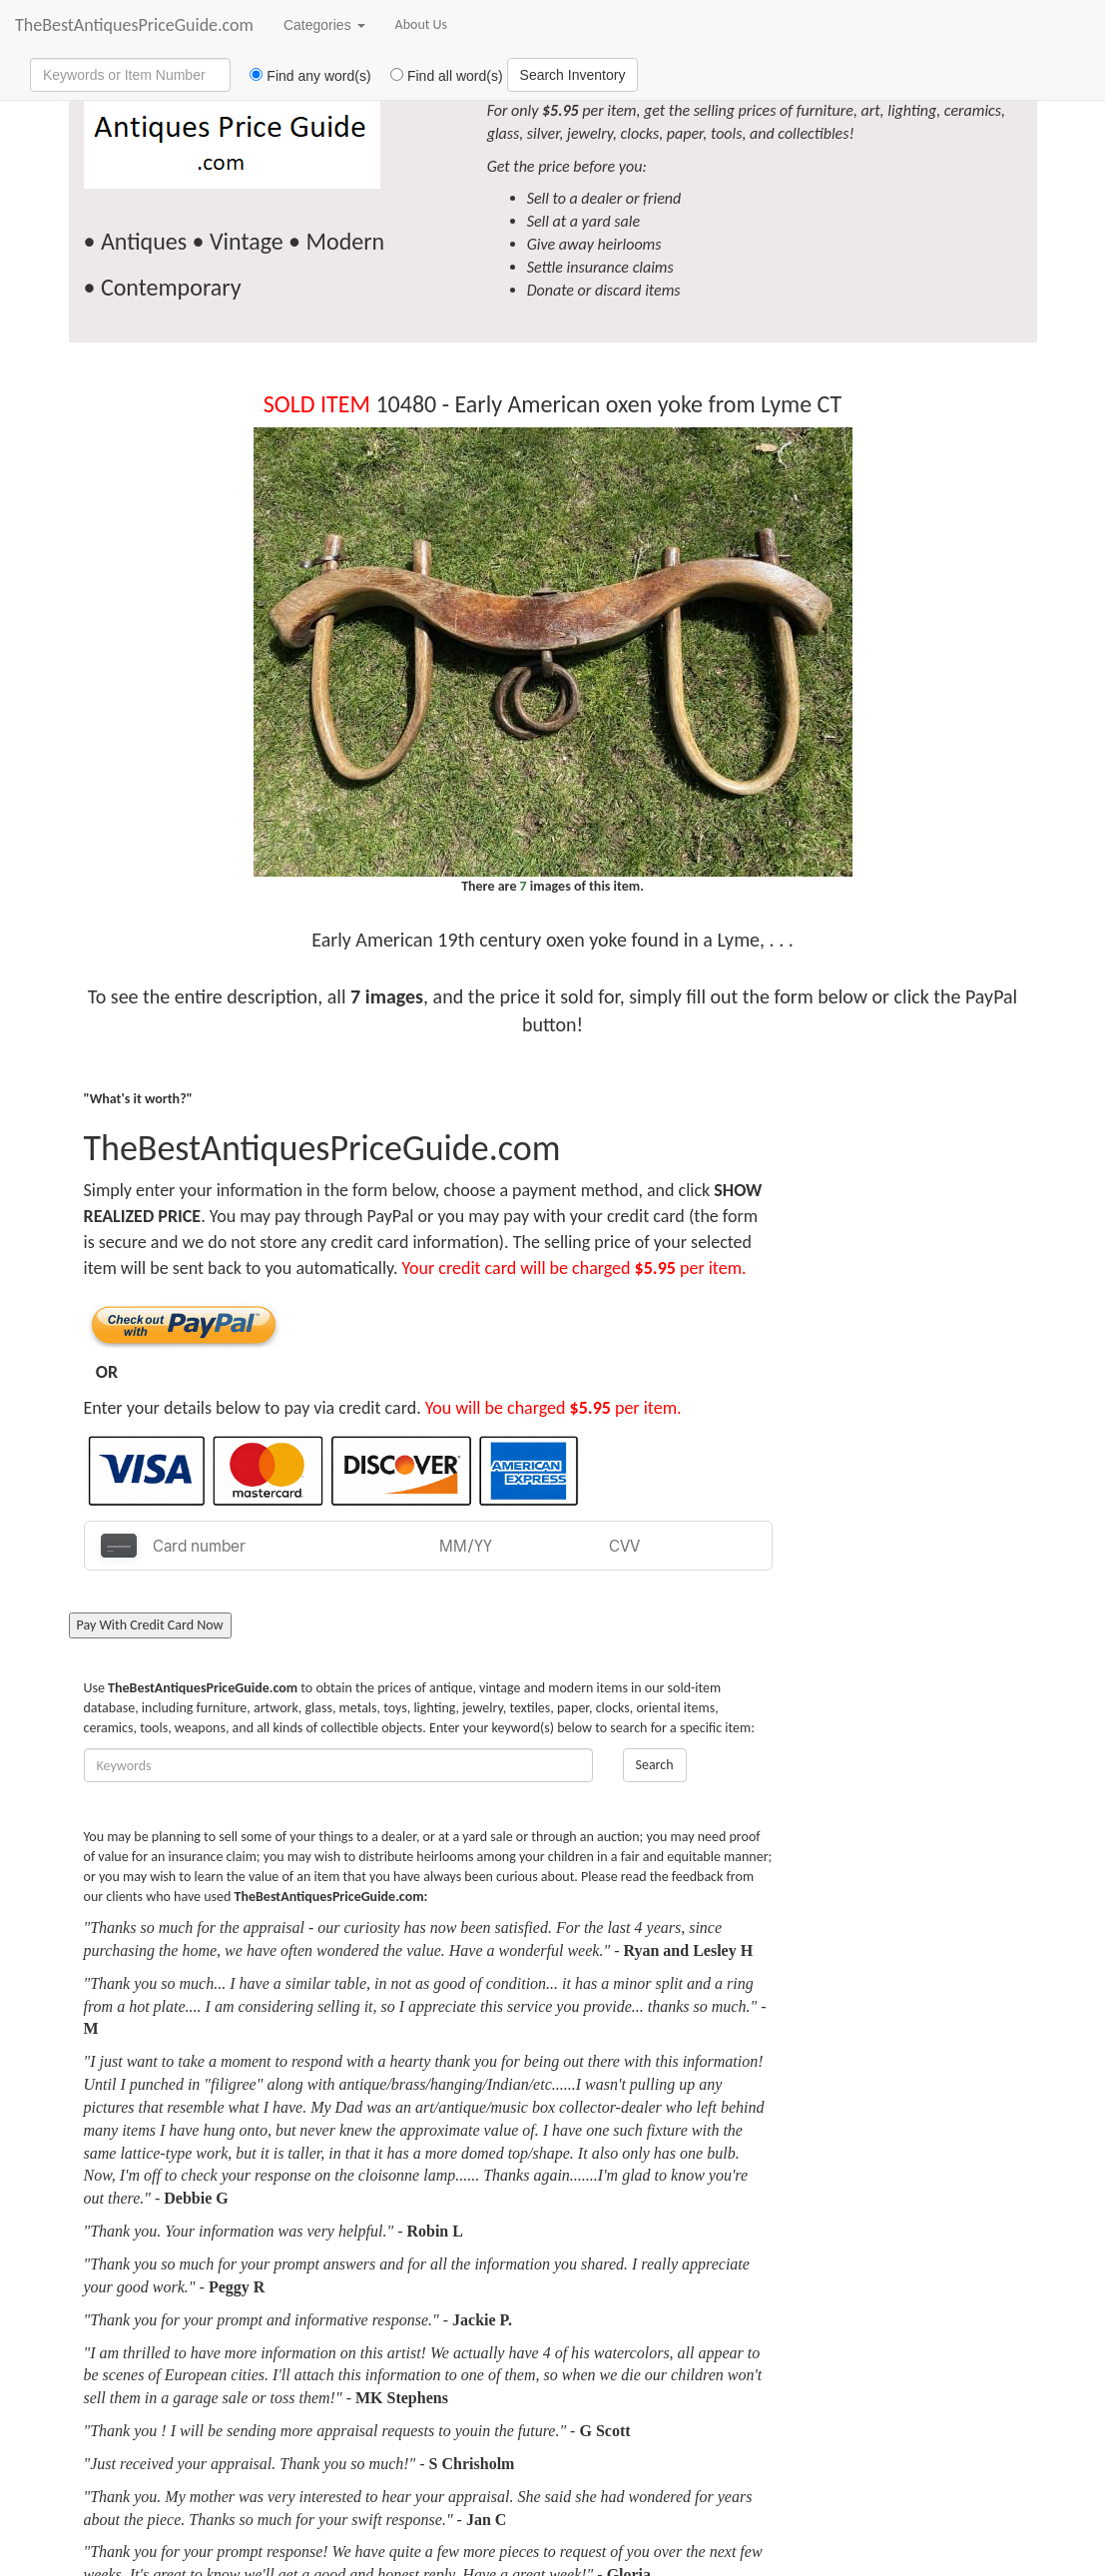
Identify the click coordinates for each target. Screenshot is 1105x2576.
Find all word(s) (439, 76)
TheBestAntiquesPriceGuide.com (134, 25)
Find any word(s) (303, 76)
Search (655, 1764)
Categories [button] (324, 25)
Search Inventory (573, 75)
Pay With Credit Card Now (150, 1624)
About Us (421, 24)
